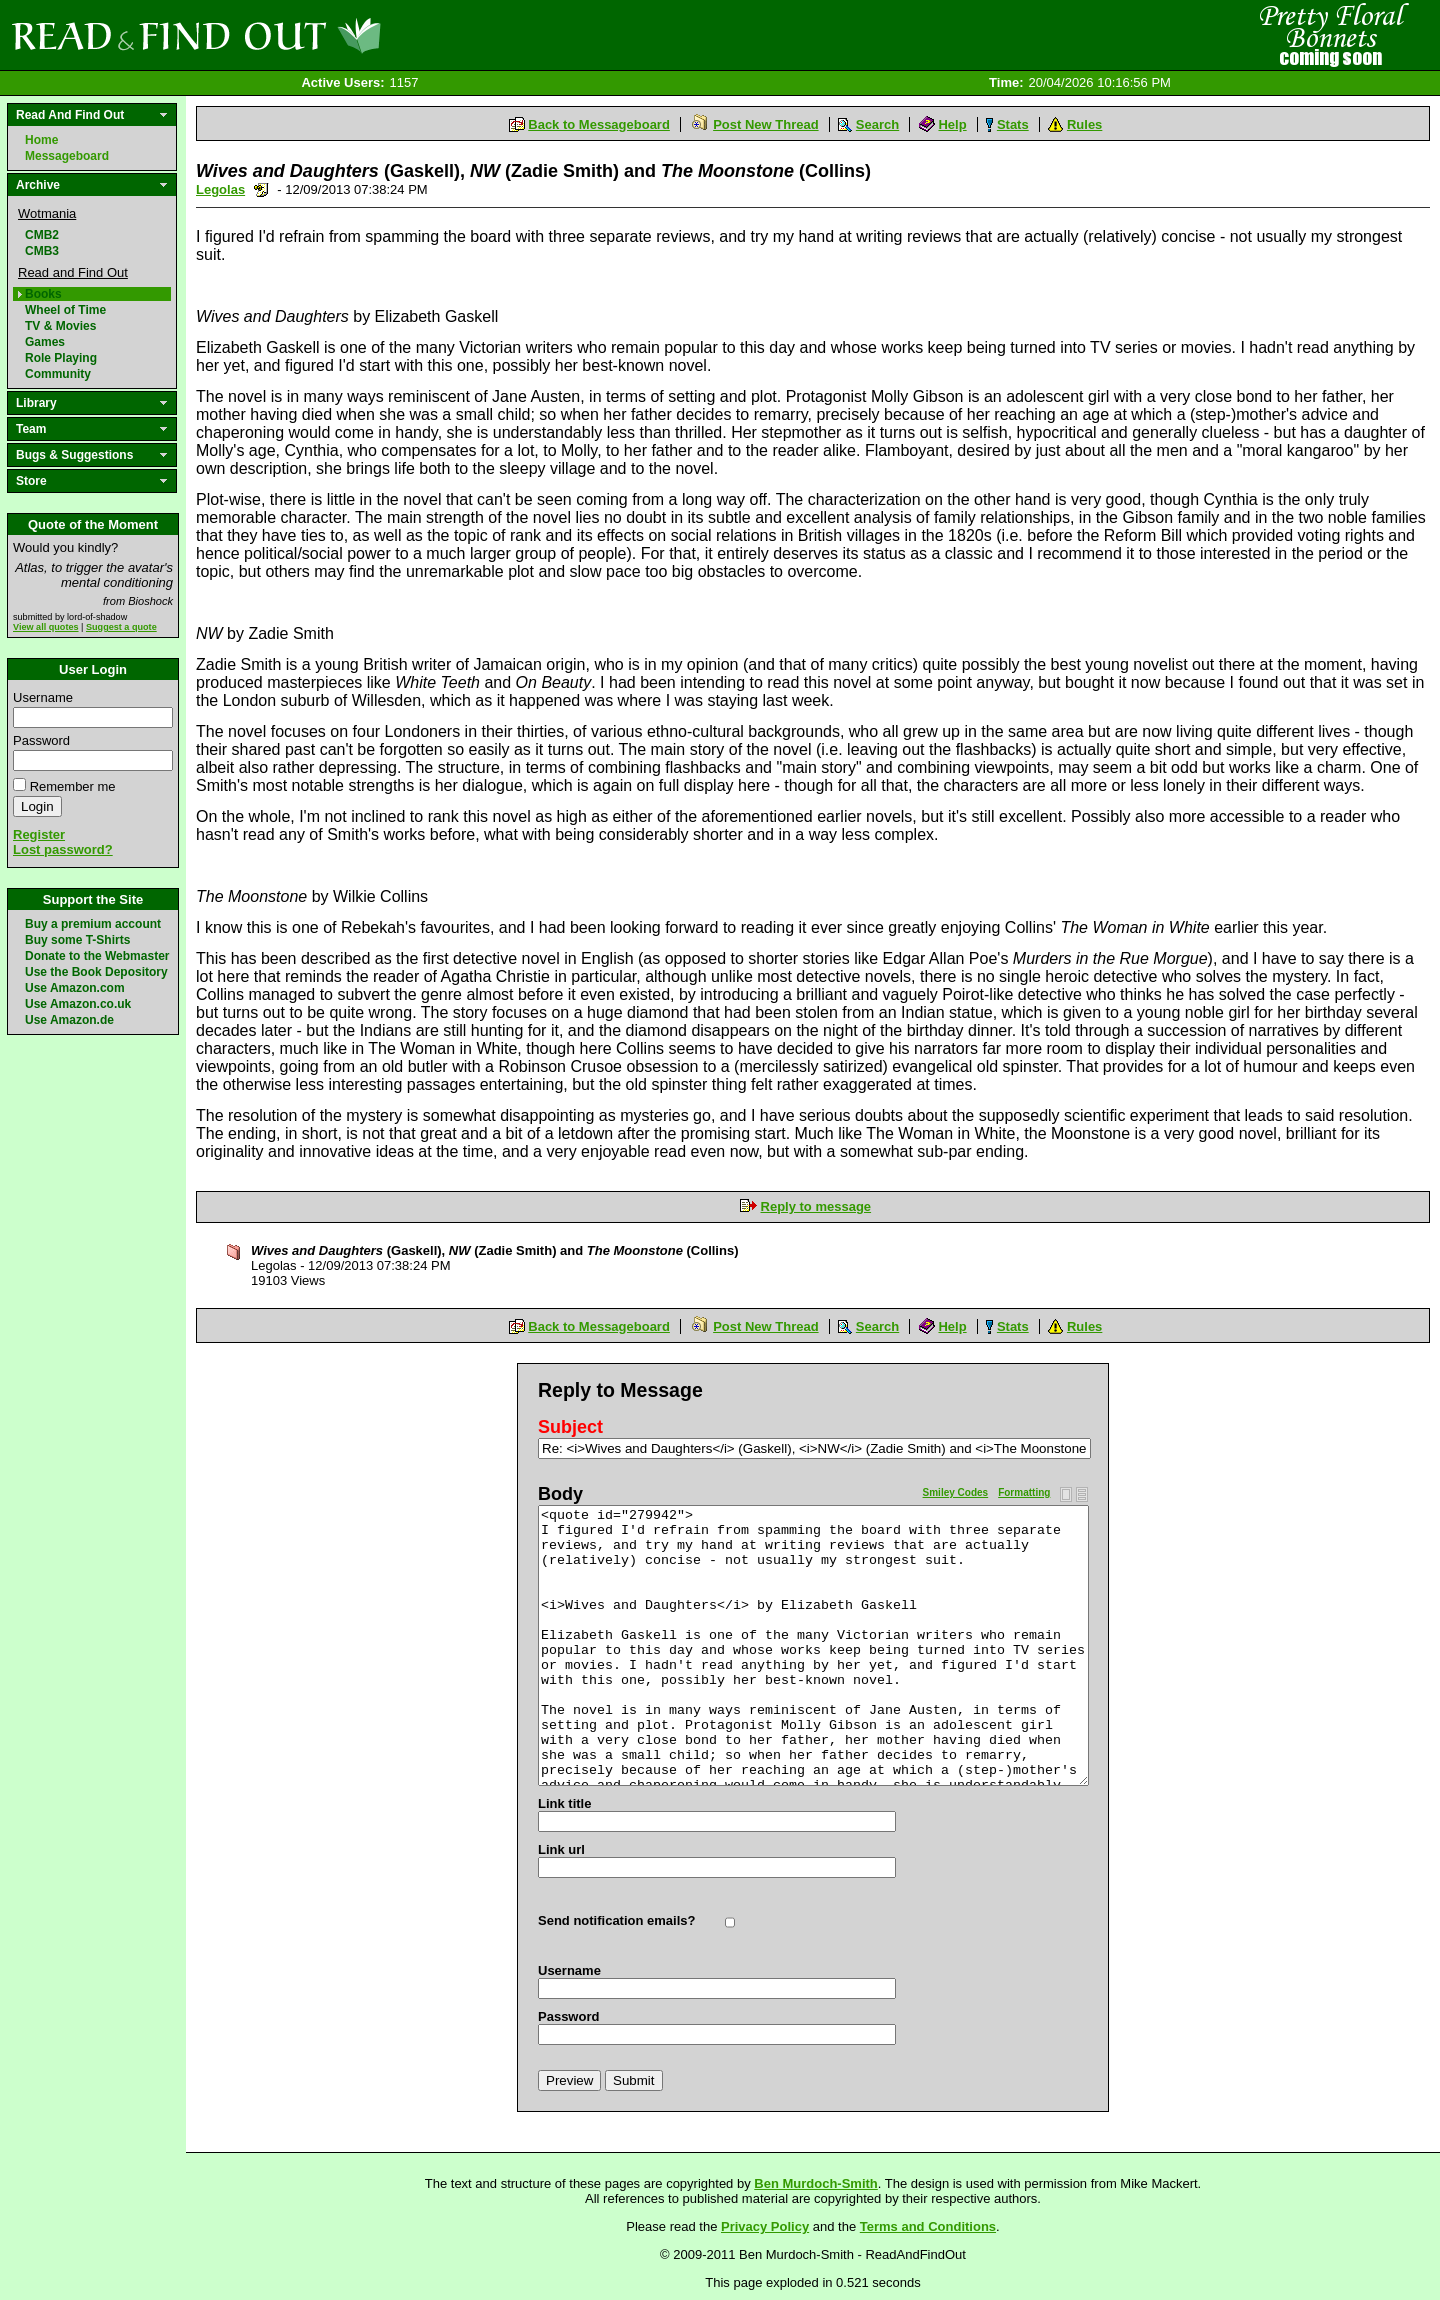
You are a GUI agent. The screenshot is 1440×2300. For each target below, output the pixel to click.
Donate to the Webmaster (97, 956)
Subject (570, 1427)
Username (43, 697)
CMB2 (42, 235)
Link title (564, 1803)
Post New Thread (765, 124)
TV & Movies (60, 326)
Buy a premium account (93, 924)
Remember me (73, 786)
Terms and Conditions (928, 2226)
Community (58, 374)
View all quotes (46, 627)
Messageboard (67, 156)
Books (43, 294)
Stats (1013, 124)
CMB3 (42, 251)
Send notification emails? (616, 1920)
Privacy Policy (765, 2226)
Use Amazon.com (75, 988)
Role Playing (61, 358)
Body (560, 1494)
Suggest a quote (121, 627)
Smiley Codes (956, 1492)
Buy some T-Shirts (77, 940)
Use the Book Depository (96, 972)
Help (952, 124)
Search (877, 124)
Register (39, 834)
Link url (561, 1849)
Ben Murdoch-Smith (816, 2183)
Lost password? (63, 849)
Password (41, 740)
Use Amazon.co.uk (78, 1004)
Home (41, 140)
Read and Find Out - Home (301, 35)
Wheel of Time (65, 310)
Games (45, 342)
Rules (1084, 124)
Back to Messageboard (599, 124)
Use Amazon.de (69, 1020)
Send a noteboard (261, 189)
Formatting (1024, 1492)
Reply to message (816, 1206)
